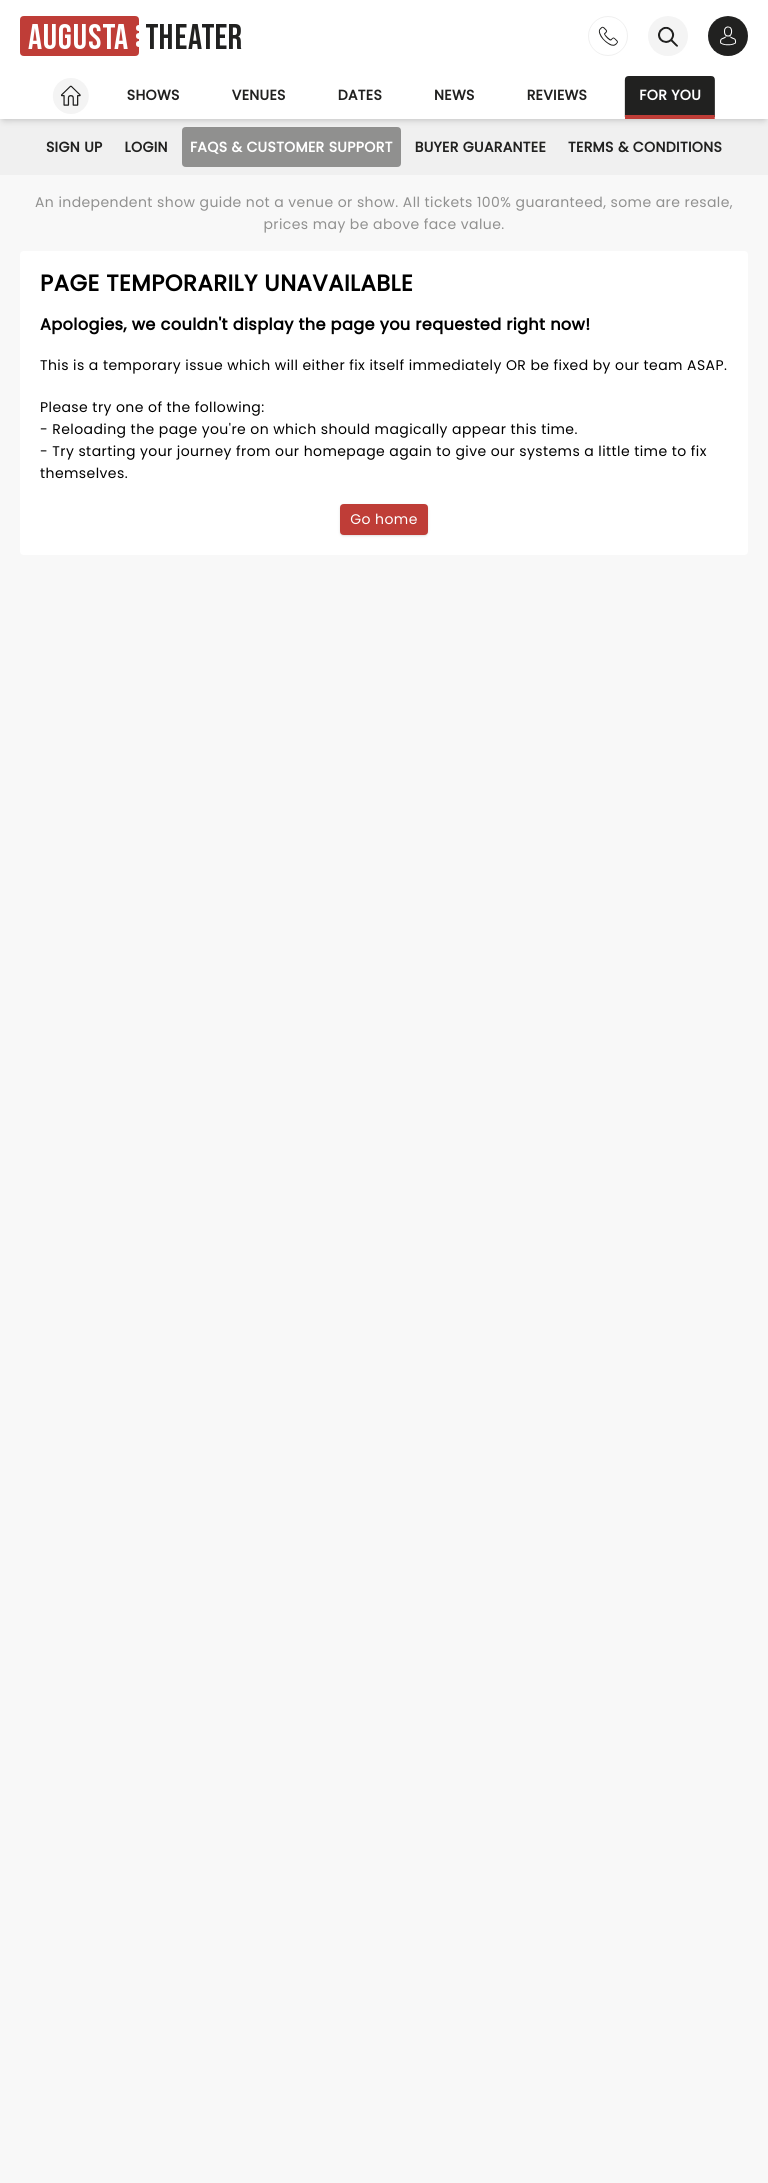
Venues (259, 95)
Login (146, 147)
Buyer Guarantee (480, 147)
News (454, 95)
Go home (384, 519)
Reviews (557, 95)
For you (670, 95)
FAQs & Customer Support (291, 147)
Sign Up (74, 147)
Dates (360, 95)
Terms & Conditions (645, 147)
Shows (153, 95)
